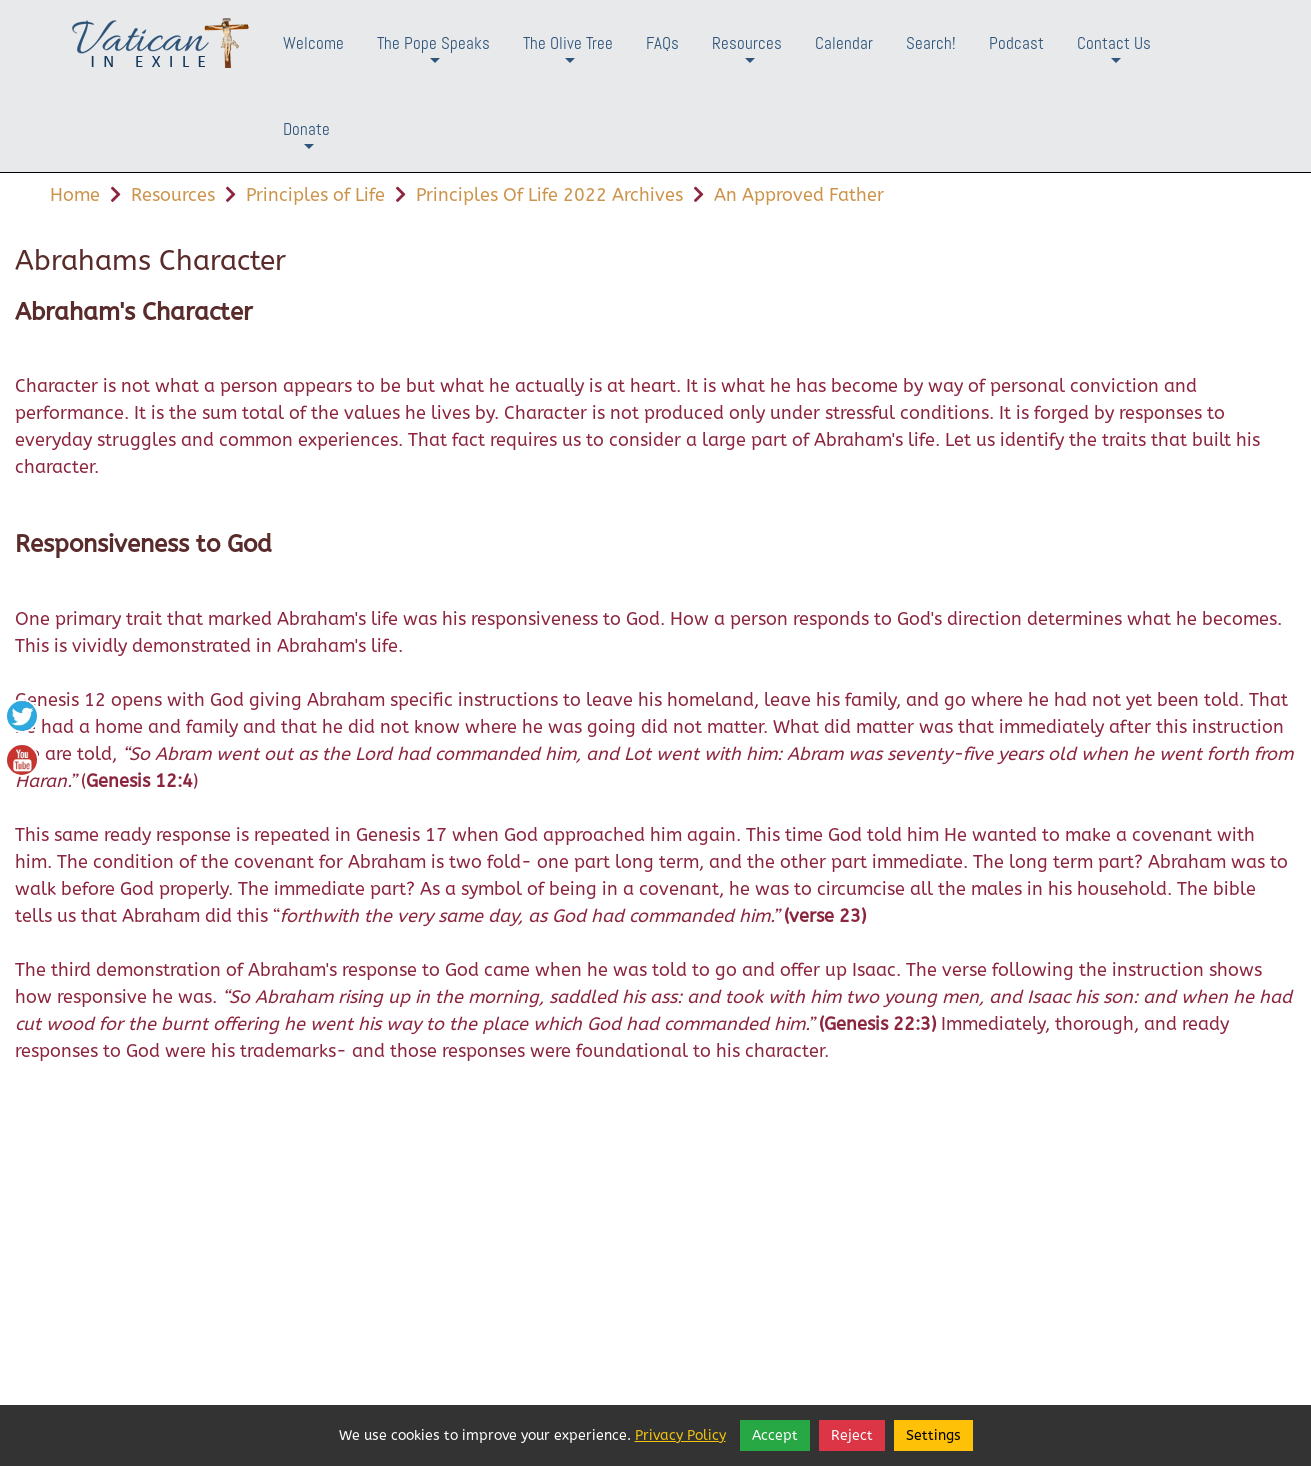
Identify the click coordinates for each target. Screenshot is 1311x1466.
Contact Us (1114, 58)
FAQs (662, 43)
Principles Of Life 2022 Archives (549, 195)
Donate (306, 144)
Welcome (313, 43)
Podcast (1016, 43)
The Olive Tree (568, 58)
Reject (852, 1435)
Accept (775, 1435)
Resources (747, 58)
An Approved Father (799, 195)
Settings (933, 1435)
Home (75, 195)
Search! (931, 43)
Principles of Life (315, 195)
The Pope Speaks (433, 58)
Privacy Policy (680, 1435)
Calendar (844, 43)
